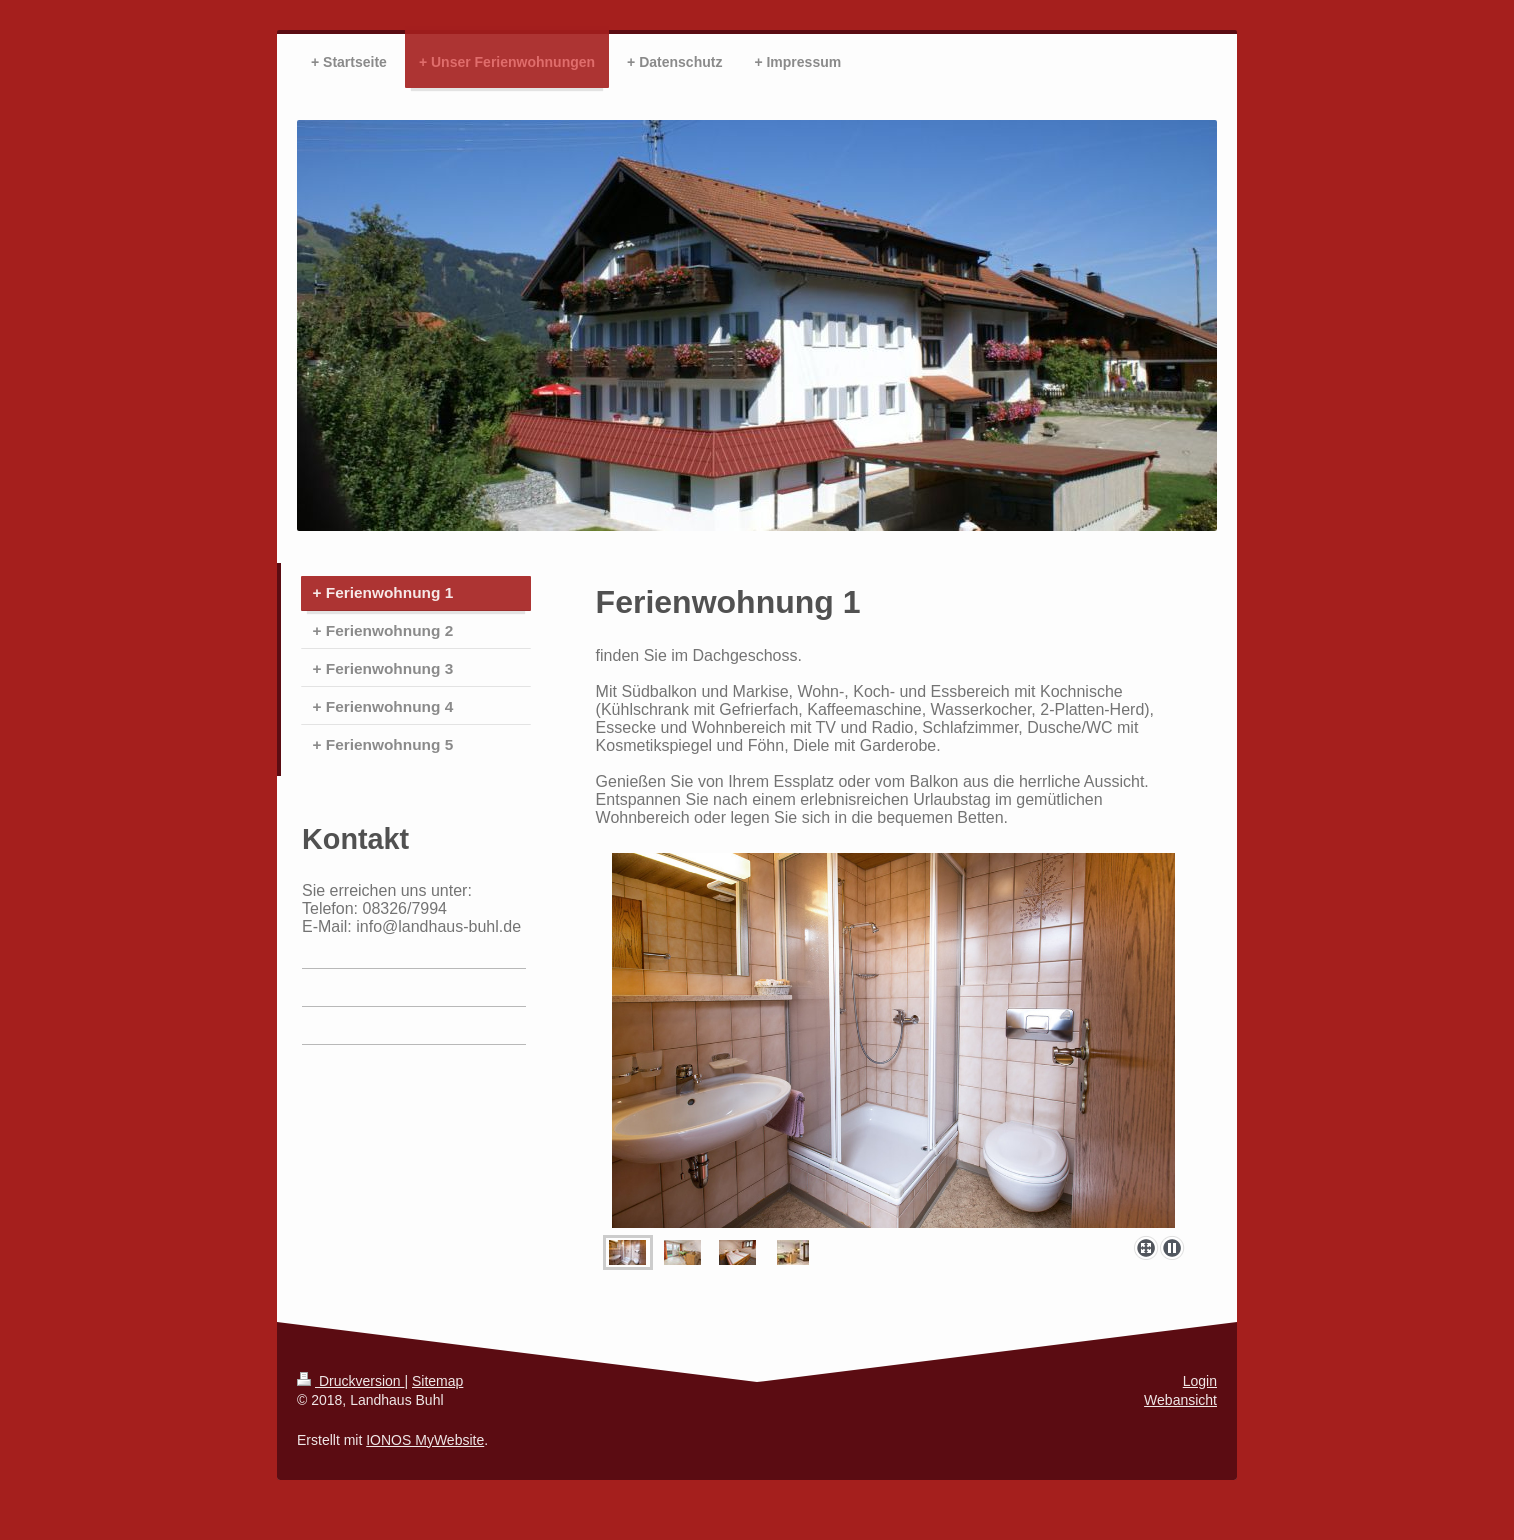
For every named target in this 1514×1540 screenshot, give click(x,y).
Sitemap (437, 1381)
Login (1200, 1381)
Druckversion (350, 1381)
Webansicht (1180, 1400)
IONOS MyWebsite (425, 1440)
